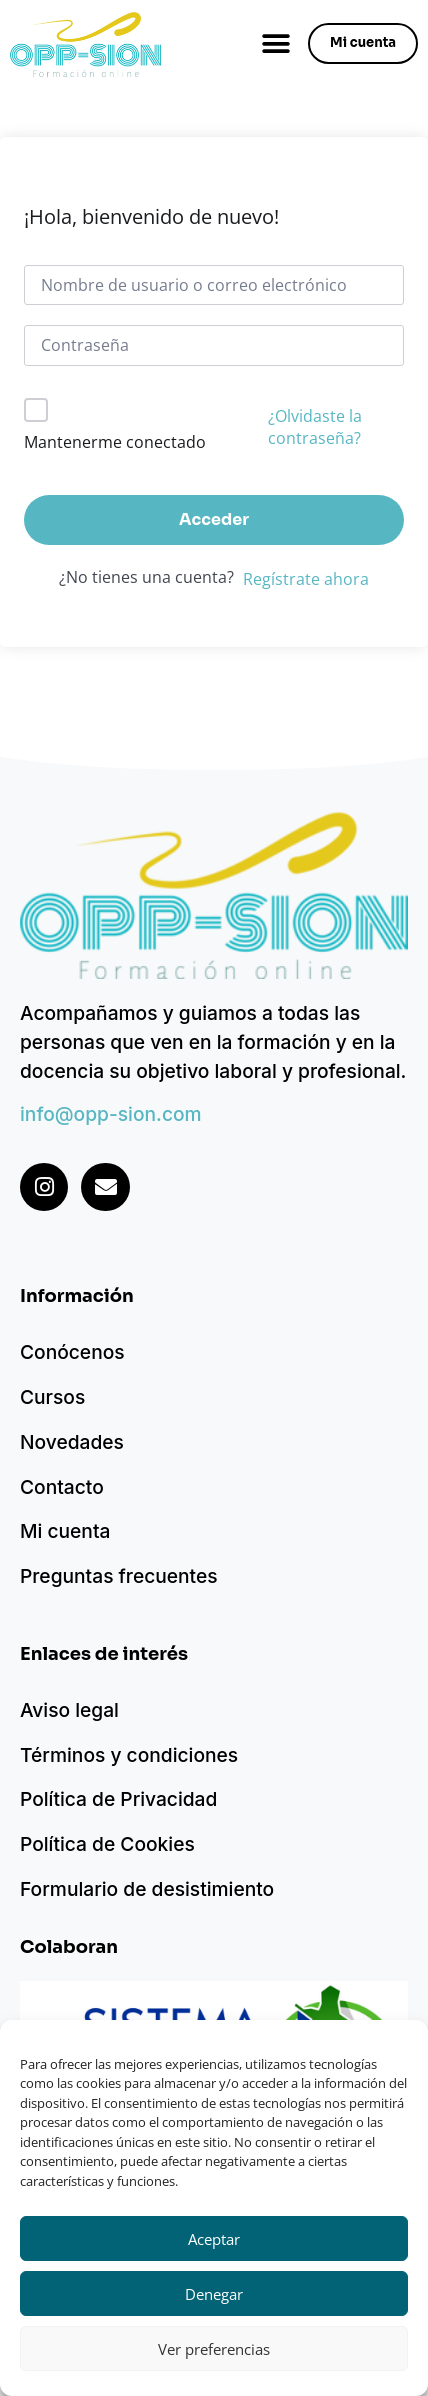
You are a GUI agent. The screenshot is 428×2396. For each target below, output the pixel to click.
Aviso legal (69, 1710)
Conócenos (72, 1352)
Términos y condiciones (129, 1755)
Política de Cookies (107, 1844)
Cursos (52, 1397)
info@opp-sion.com (111, 1114)
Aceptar (214, 2239)
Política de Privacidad (118, 1799)
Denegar (214, 2294)
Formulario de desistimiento (147, 1889)
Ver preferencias (214, 2349)
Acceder (214, 519)
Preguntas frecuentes (119, 1576)
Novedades (72, 1442)
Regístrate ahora (306, 579)
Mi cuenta (65, 1531)
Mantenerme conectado (115, 442)
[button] (275, 43)
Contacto (62, 1487)
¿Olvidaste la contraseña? (315, 427)
